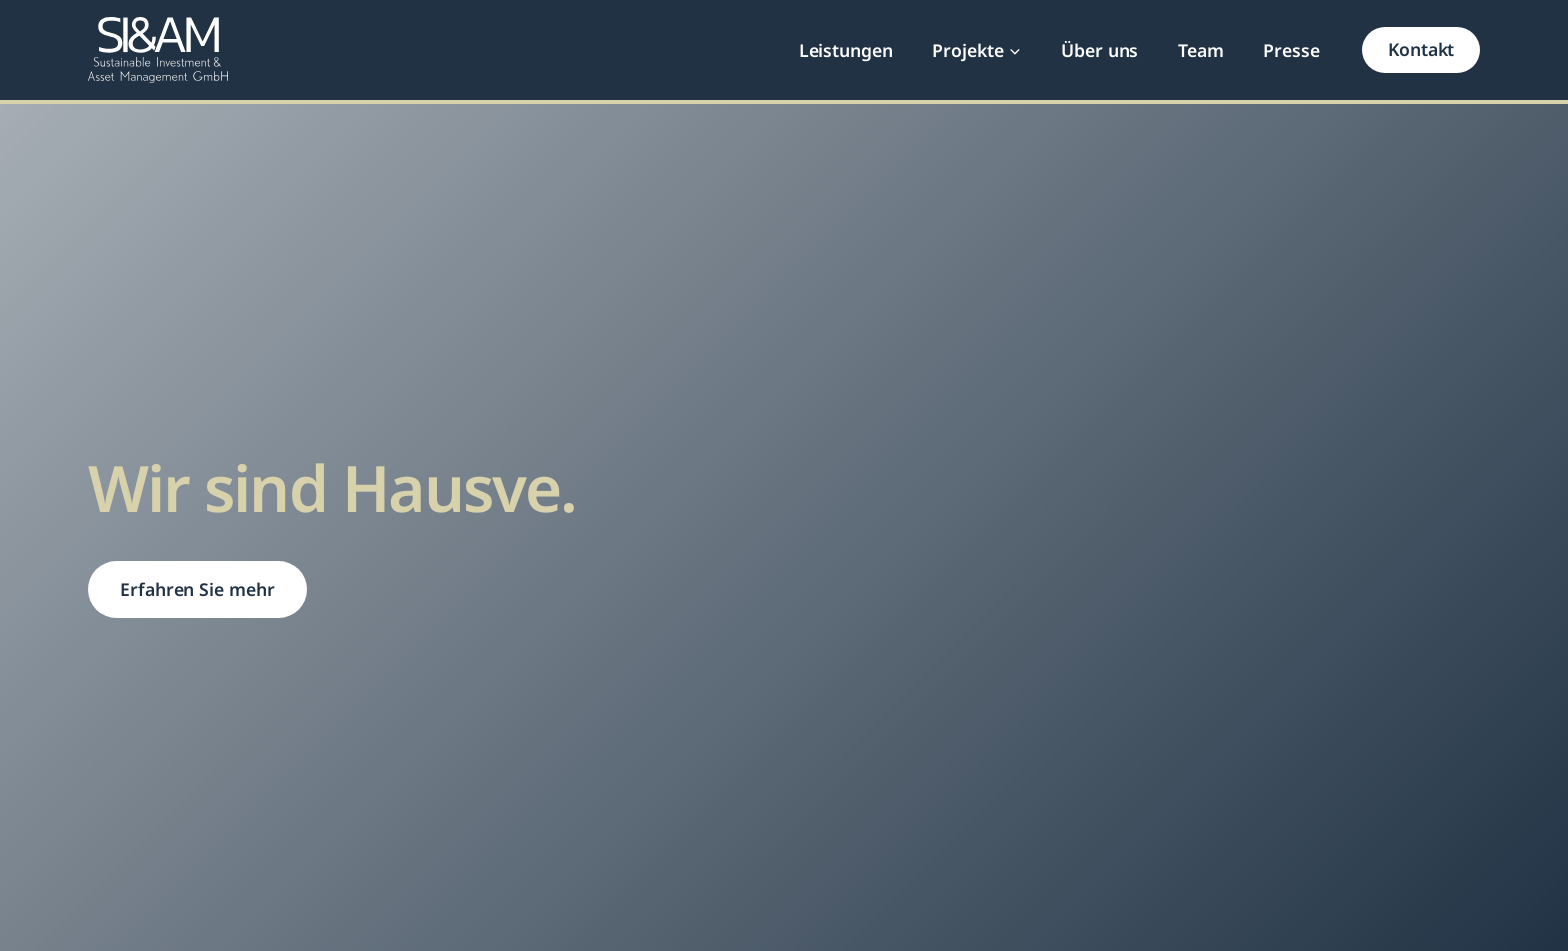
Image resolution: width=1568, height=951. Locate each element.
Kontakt (1421, 49)
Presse (1291, 50)
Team (1201, 50)
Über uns (1099, 50)
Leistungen (846, 50)
